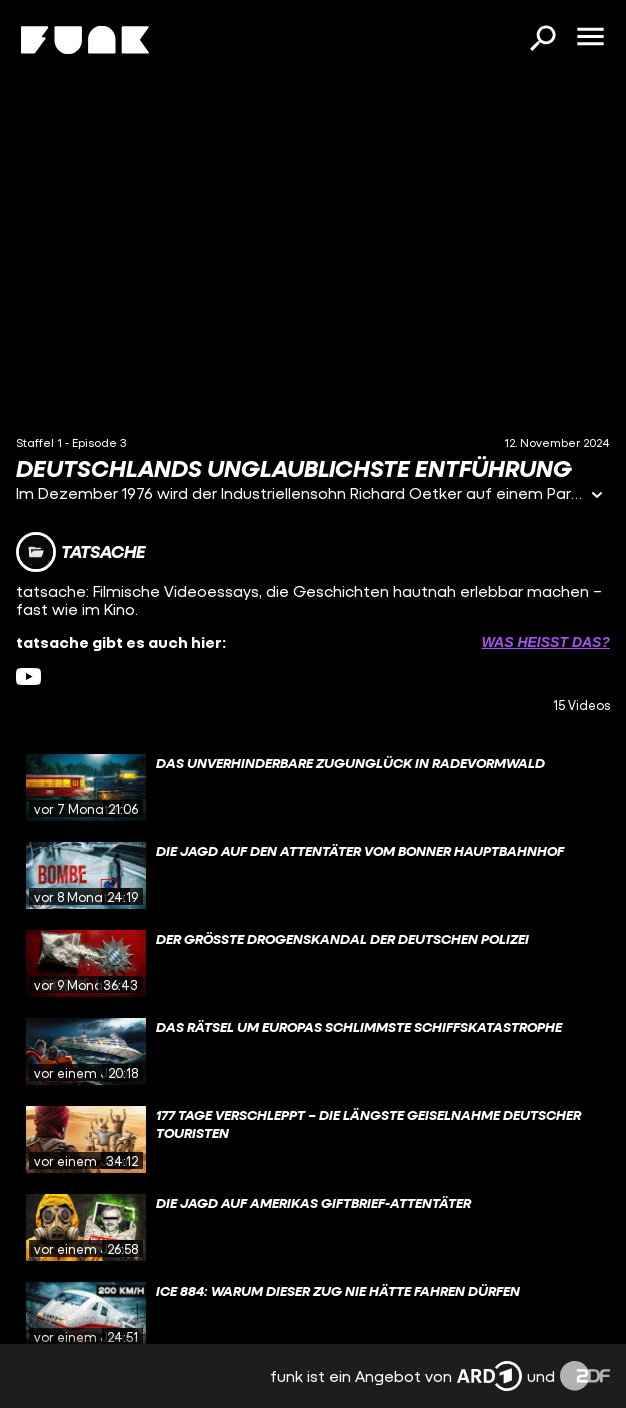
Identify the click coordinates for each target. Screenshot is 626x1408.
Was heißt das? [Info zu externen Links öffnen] (546, 642)
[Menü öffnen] (590, 38)
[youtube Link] (28, 676)
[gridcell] (313, 788)
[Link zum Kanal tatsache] (80, 552)
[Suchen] (542, 40)
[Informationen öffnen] (597, 496)
